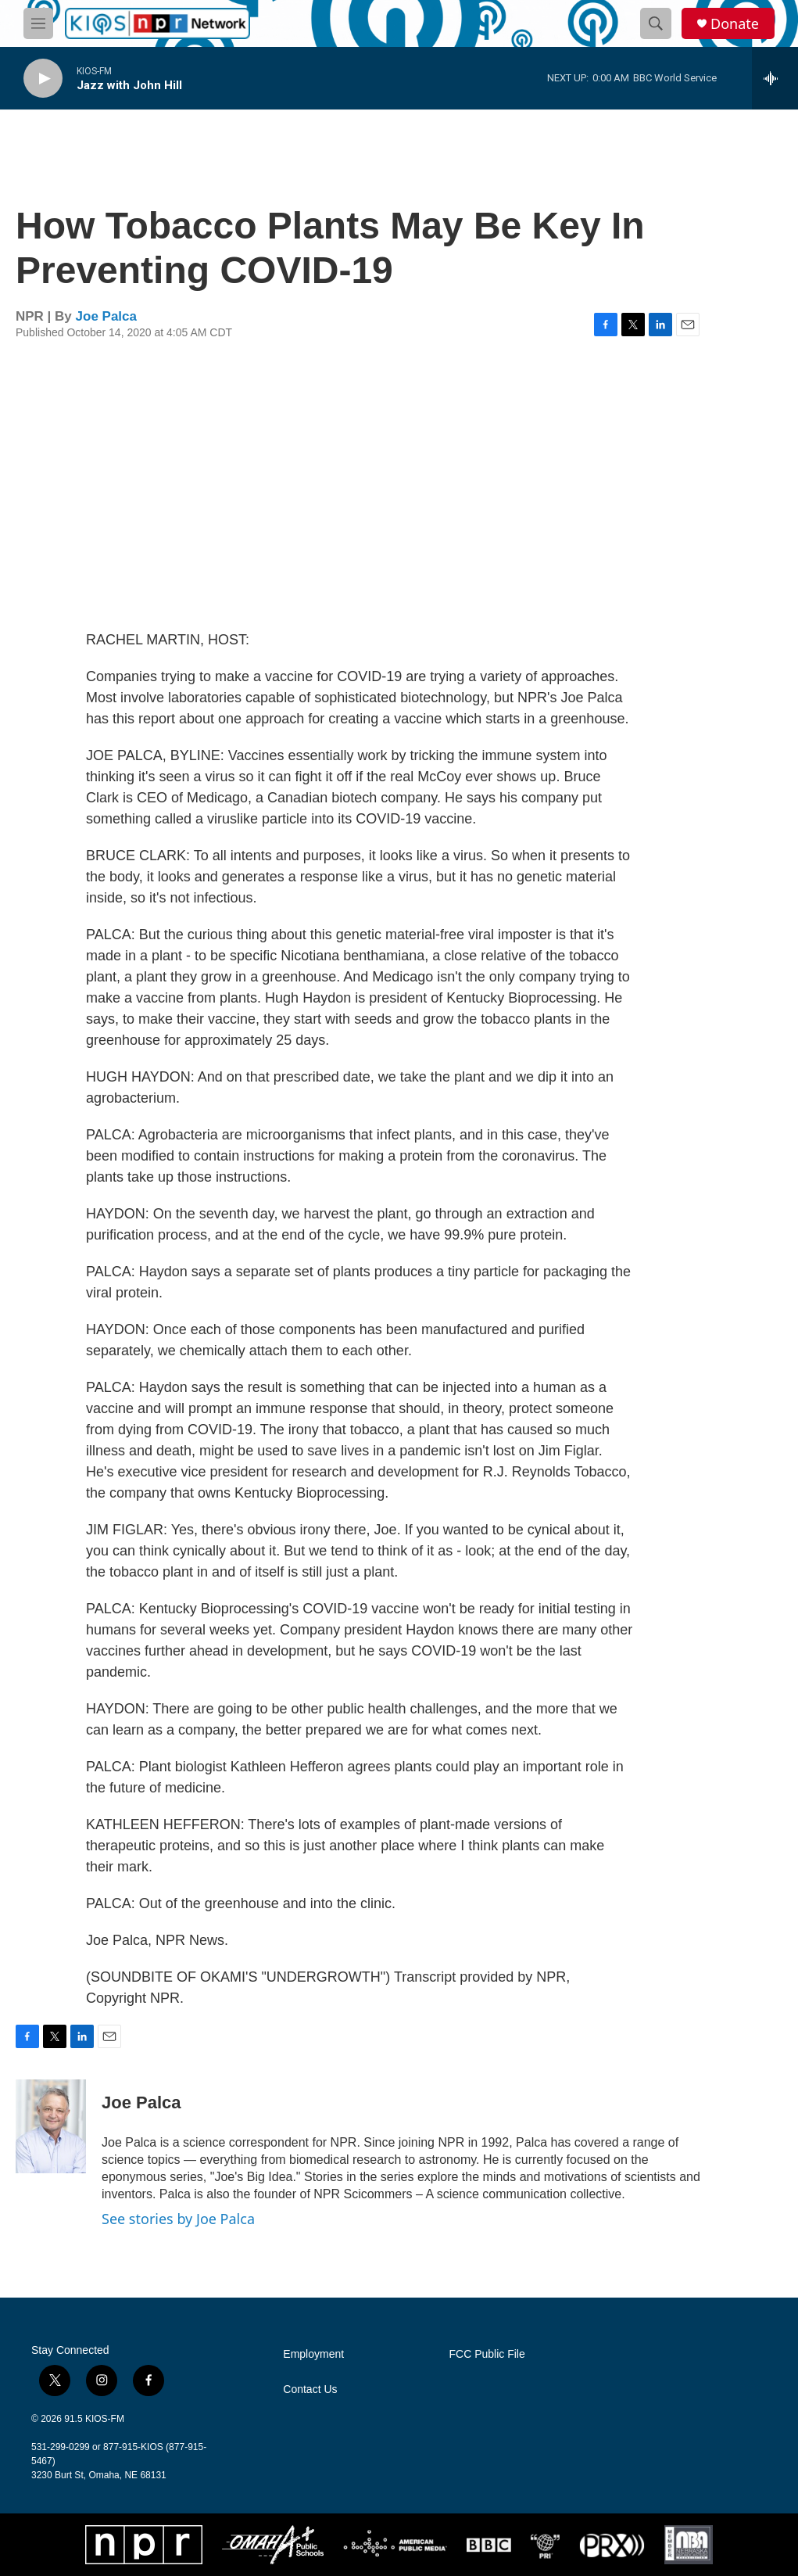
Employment (313, 2354)
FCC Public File (487, 2354)
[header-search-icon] (655, 23)
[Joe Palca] (51, 2126)
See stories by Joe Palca (178, 2218)
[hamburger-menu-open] (38, 23)
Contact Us (310, 2389)
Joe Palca (106, 316)
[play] (42, 79)
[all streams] (775, 78)
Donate (734, 24)
